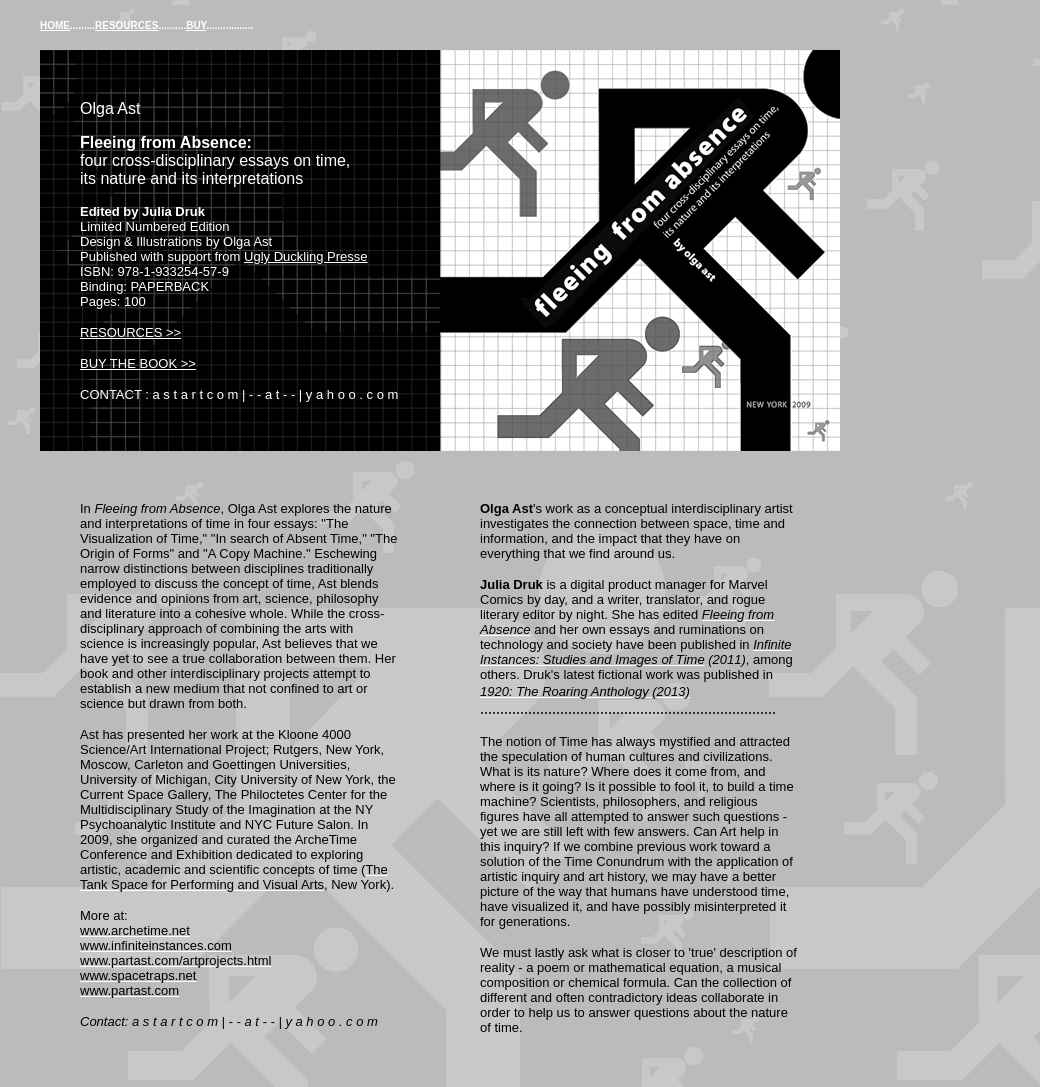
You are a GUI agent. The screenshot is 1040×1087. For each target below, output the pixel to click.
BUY (196, 25)
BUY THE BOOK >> (138, 363)
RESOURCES (126, 25)
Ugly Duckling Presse (306, 256)
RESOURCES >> (130, 332)
